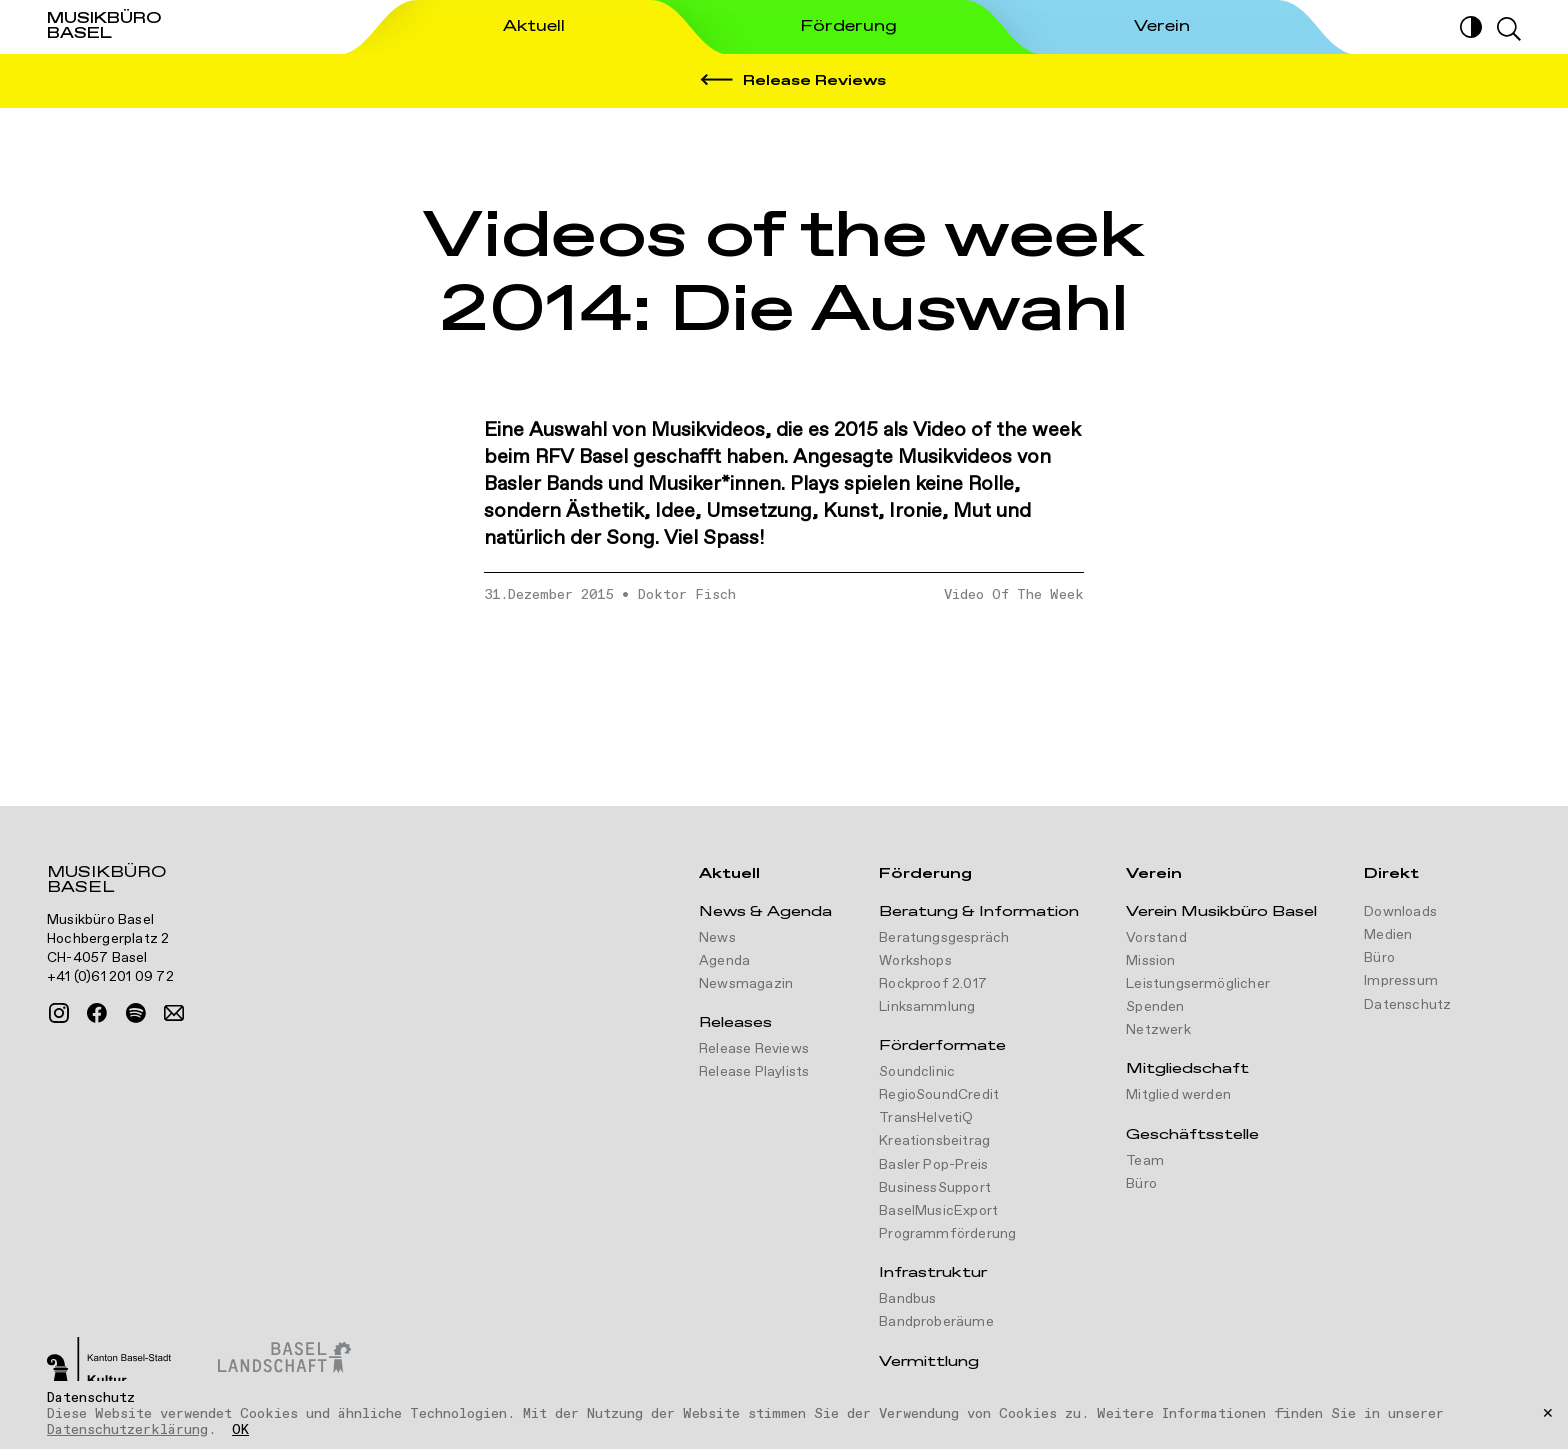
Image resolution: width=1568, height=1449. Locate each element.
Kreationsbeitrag (934, 1141)
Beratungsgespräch (944, 938)
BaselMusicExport (938, 1211)
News (717, 938)
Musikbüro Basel (106, 882)
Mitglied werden (1178, 1095)
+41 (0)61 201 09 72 (110, 977)
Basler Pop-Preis (933, 1165)
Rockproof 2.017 (933, 984)
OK (240, 1431)
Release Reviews (754, 1049)
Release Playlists (754, 1072)
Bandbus (907, 1299)
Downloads (1400, 912)
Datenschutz (1407, 1005)
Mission (1150, 961)
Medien (1388, 935)
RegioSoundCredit (939, 1095)
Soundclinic (917, 1072)
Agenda (724, 961)
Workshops (915, 961)
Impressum (1401, 981)
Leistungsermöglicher (1198, 984)
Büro (1141, 1184)
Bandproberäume (936, 1322)
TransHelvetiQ (926, 1118)
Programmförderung (947, 1234)
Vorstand (1156, 938)
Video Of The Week (1014, 595)
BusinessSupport (935, 1188)
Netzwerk (1158, 1030)
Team (1145, 1161)
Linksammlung (927, 1007)
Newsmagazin (746, 984)
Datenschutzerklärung (127, 1430)
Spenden (1155, 1007)
